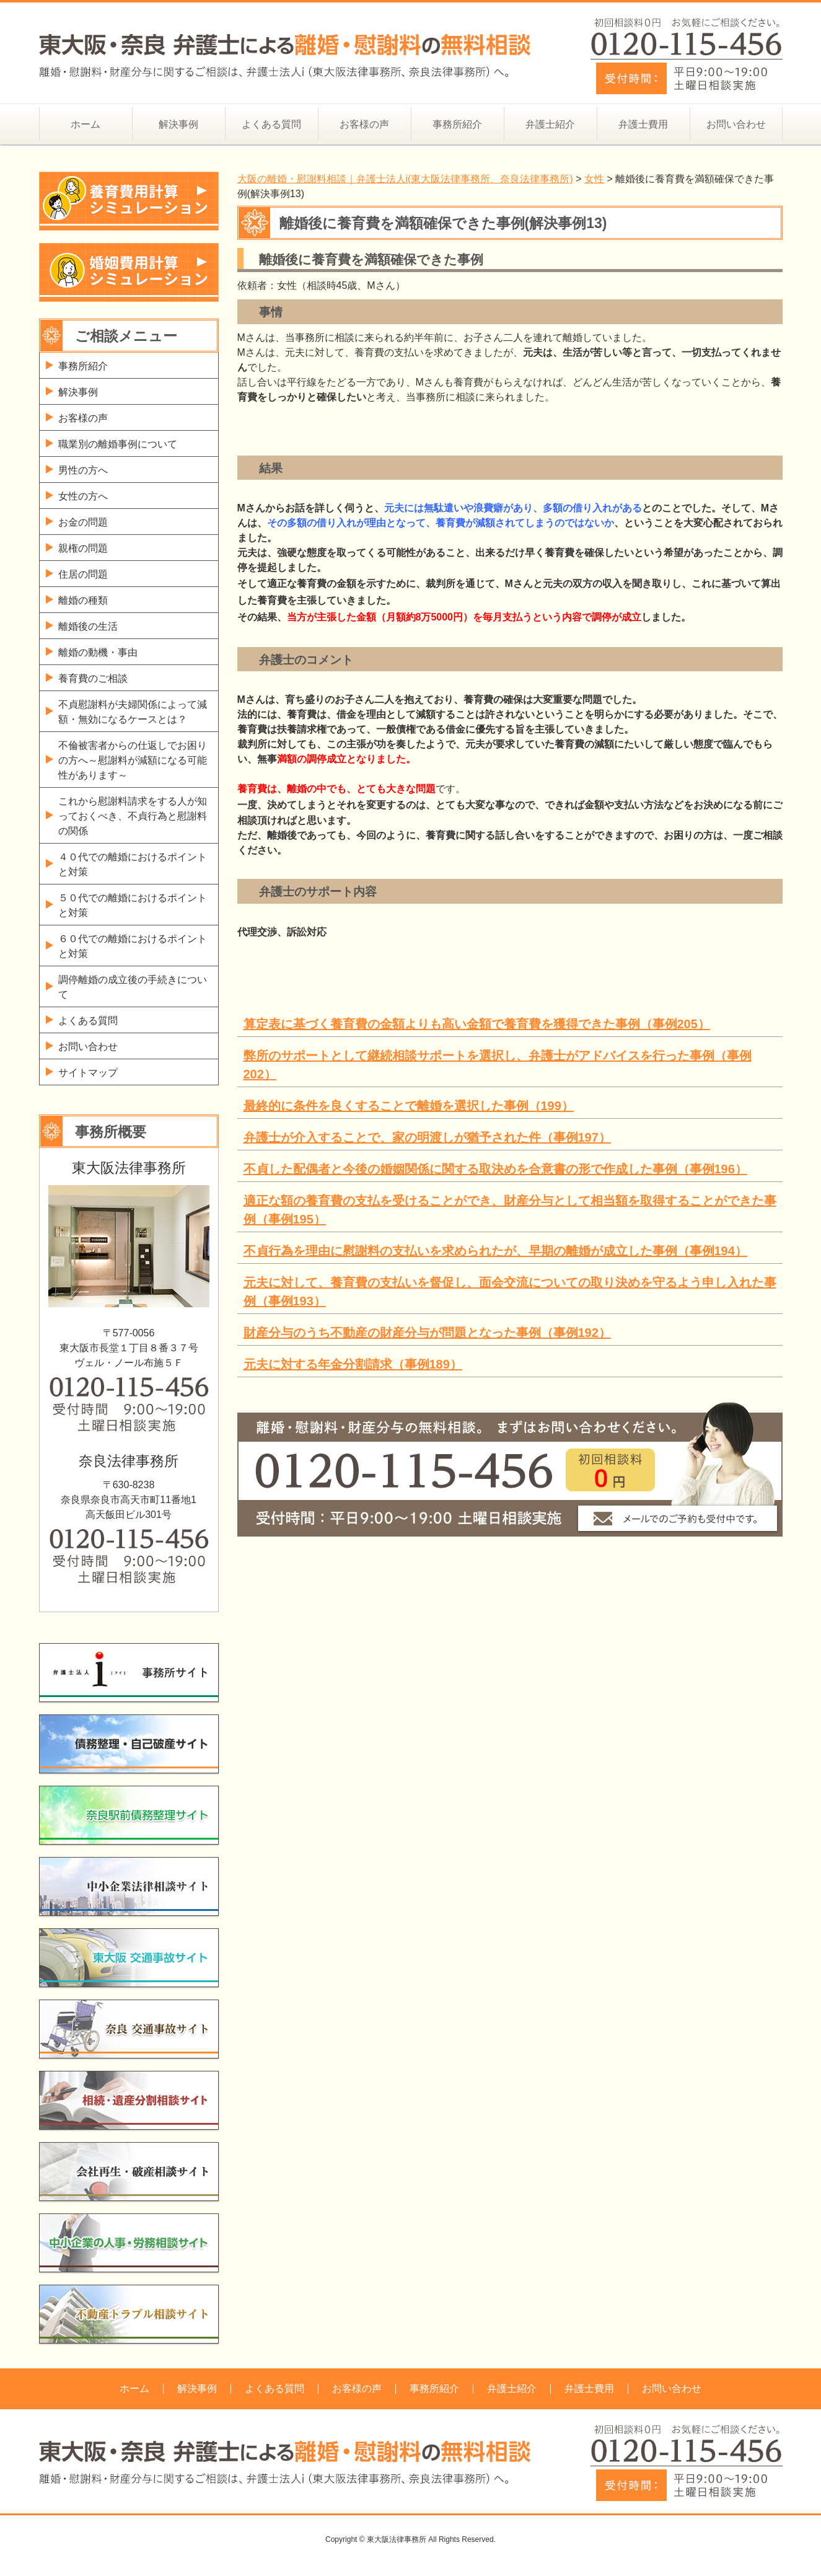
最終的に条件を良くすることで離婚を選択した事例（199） (409, 1106)
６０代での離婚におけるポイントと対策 (132, 946)
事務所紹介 (457, 124)
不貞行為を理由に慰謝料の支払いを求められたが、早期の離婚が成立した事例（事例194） (495, 1251)
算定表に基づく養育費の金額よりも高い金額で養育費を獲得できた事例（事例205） (477, 1024)
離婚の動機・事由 (98, 652)
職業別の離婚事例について (117, 444)
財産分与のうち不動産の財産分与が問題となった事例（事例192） (427, 1332)
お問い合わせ (736, 124)
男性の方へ (83, 470)
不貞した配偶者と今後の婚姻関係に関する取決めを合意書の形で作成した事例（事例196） (495, 1169)
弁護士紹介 (550, 124)
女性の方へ (83, 496)
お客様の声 (364, 124)
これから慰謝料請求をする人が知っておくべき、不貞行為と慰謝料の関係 (132, 816)
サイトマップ (88, 1072)
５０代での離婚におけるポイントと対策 (132, 905)
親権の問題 (83, 548)
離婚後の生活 (88, 626)
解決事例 (178, 124)
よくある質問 (271, 124)
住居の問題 (83, 574)
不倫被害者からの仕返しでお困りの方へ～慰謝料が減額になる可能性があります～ (132, 760)
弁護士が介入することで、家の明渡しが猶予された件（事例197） (427, 1137)
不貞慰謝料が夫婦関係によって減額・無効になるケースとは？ (132, 712)
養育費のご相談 (93, 678)
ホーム (85, 124)
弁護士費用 (643, 124)
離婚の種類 (83, 600)
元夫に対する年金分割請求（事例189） (353, 1364)
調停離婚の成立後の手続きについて (132, 987)
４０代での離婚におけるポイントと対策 (132, 864)
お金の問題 (83, 522)
